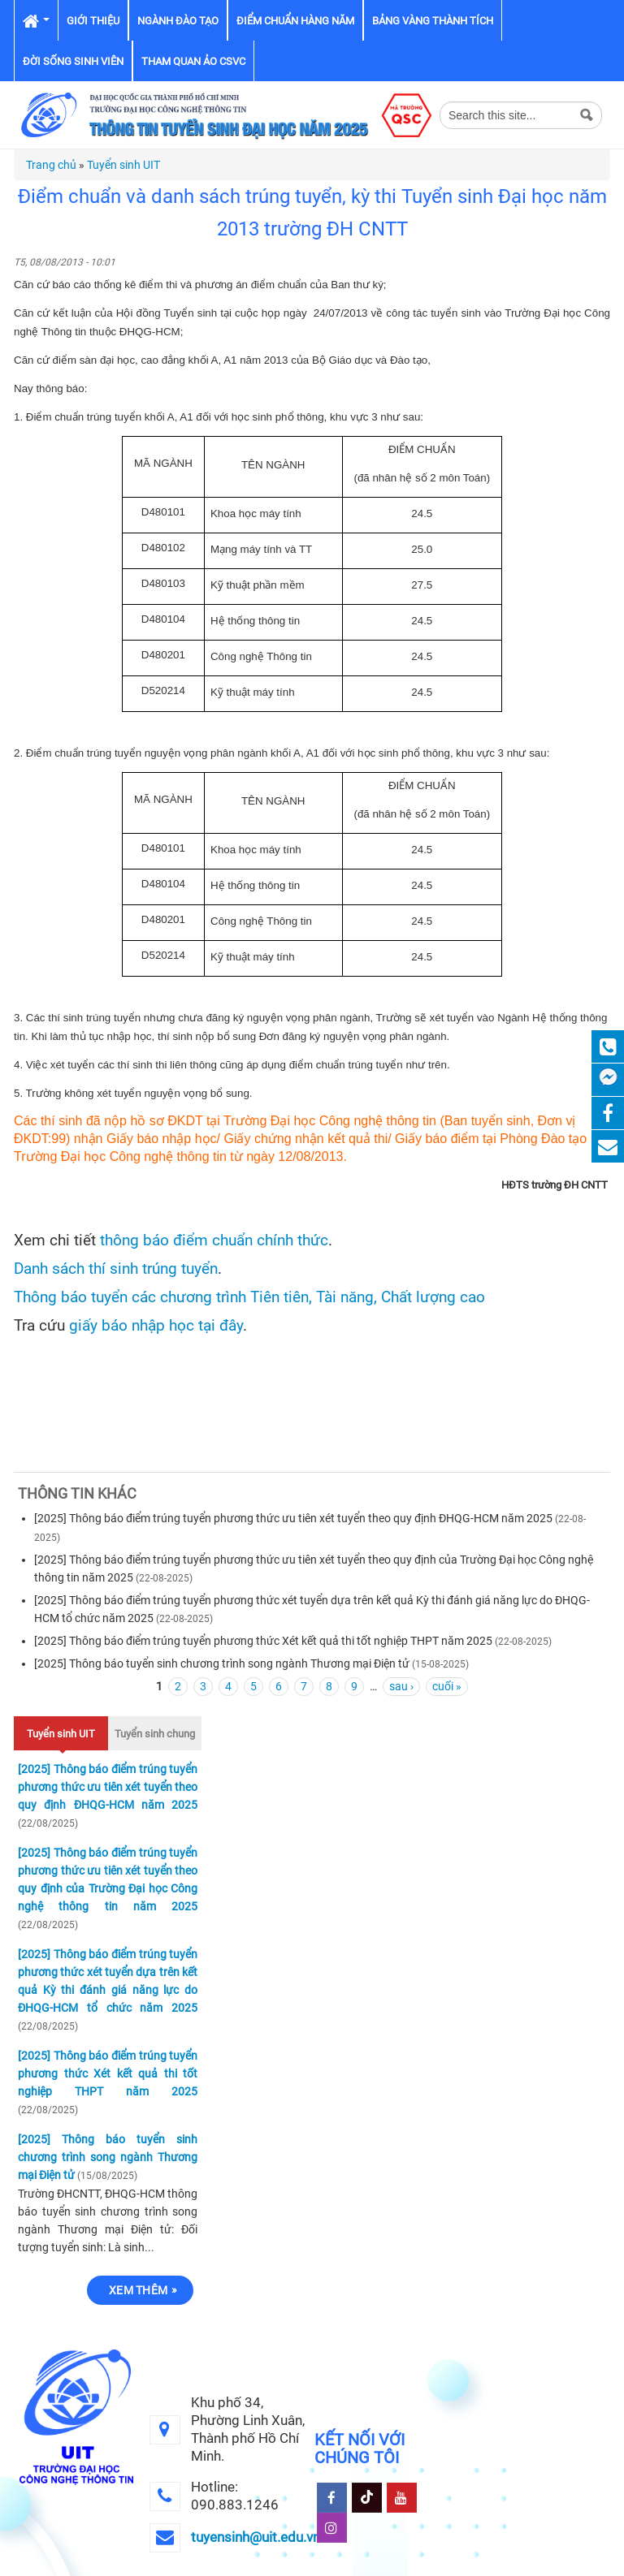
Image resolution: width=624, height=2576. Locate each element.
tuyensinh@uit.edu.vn (255, 2537)
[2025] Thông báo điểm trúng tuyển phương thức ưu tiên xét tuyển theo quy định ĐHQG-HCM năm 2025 (293, 1518)
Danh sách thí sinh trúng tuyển (116, 1269)
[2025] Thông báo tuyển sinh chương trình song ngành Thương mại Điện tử (222, 1663)
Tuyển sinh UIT (123, 164)
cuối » (447, 1686)
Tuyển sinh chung (155, 1734)
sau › (401, 1686)
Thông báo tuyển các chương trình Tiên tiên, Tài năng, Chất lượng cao (249, 1297)
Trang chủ (51, 164)
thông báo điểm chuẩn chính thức (214, 1240)
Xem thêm (138, 2290)
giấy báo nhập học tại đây (156, 1326)
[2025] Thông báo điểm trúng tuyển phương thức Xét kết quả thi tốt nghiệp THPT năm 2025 (263, 1640)
